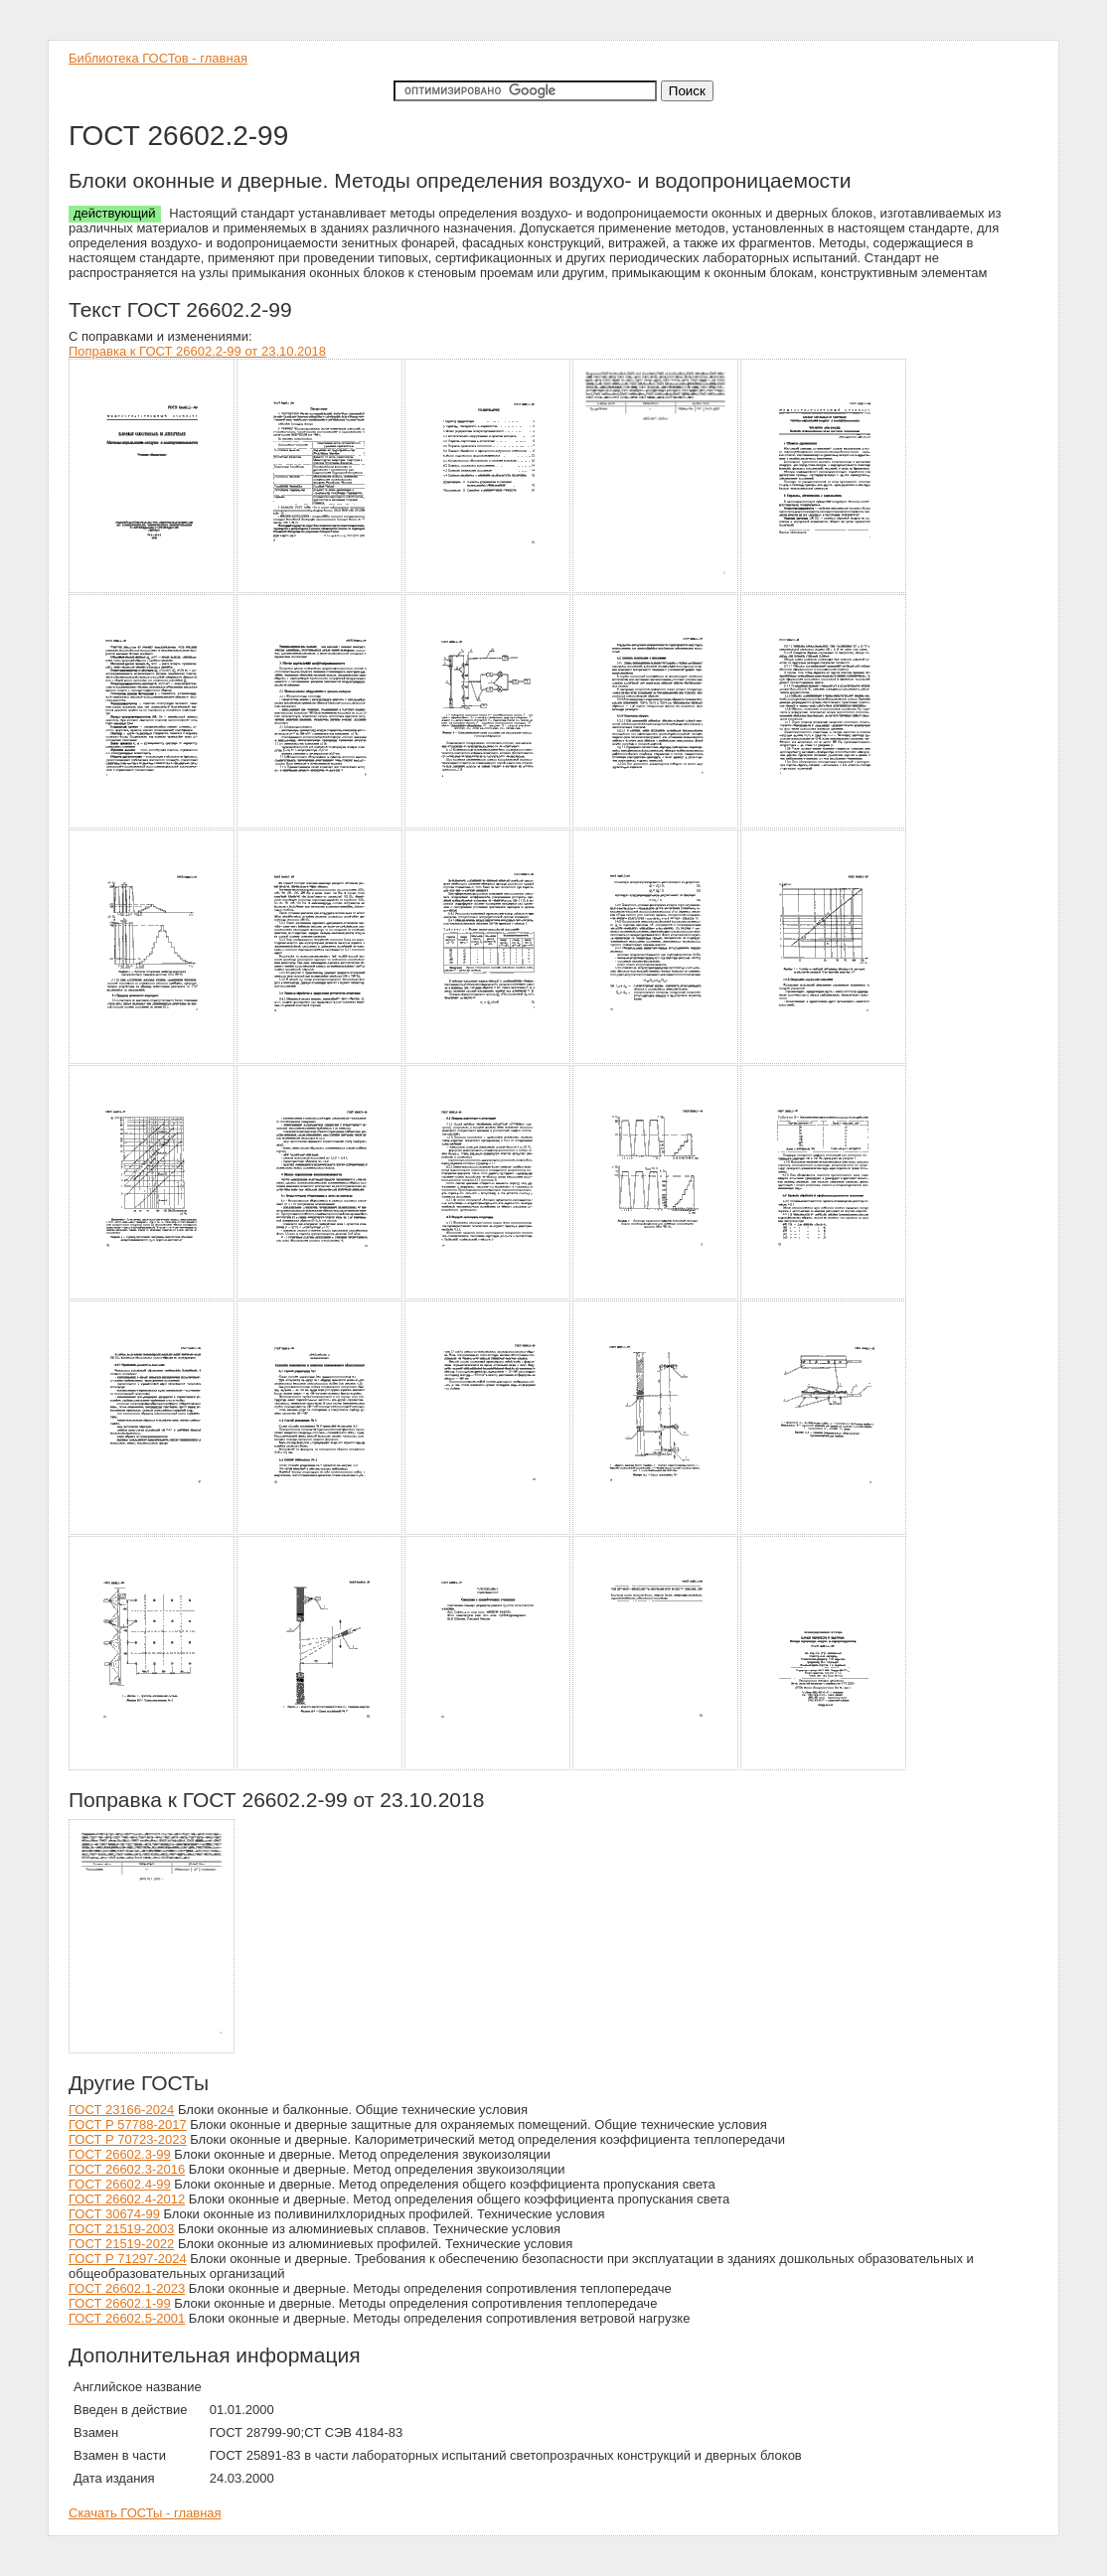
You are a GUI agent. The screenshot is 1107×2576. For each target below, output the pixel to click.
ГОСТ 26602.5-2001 (127, 2318)
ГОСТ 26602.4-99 (120, 2184)
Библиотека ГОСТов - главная (158, 58)
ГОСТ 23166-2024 (121, 2109)
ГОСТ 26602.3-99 (120, 2154)
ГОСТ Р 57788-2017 (128, 2124)
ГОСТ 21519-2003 (121, 2228)
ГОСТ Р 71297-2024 (128, 2258)
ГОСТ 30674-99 (114, 2213)
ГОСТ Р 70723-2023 (128, 2139)
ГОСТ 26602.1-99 (120, 2303)
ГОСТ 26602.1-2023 (127, 2288)
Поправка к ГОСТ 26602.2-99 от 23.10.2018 (197, 351)
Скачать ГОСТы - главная (145, 2512)
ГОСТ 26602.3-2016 (127, 2169)
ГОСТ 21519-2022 (121, 2243)
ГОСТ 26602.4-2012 (127, 2199)
